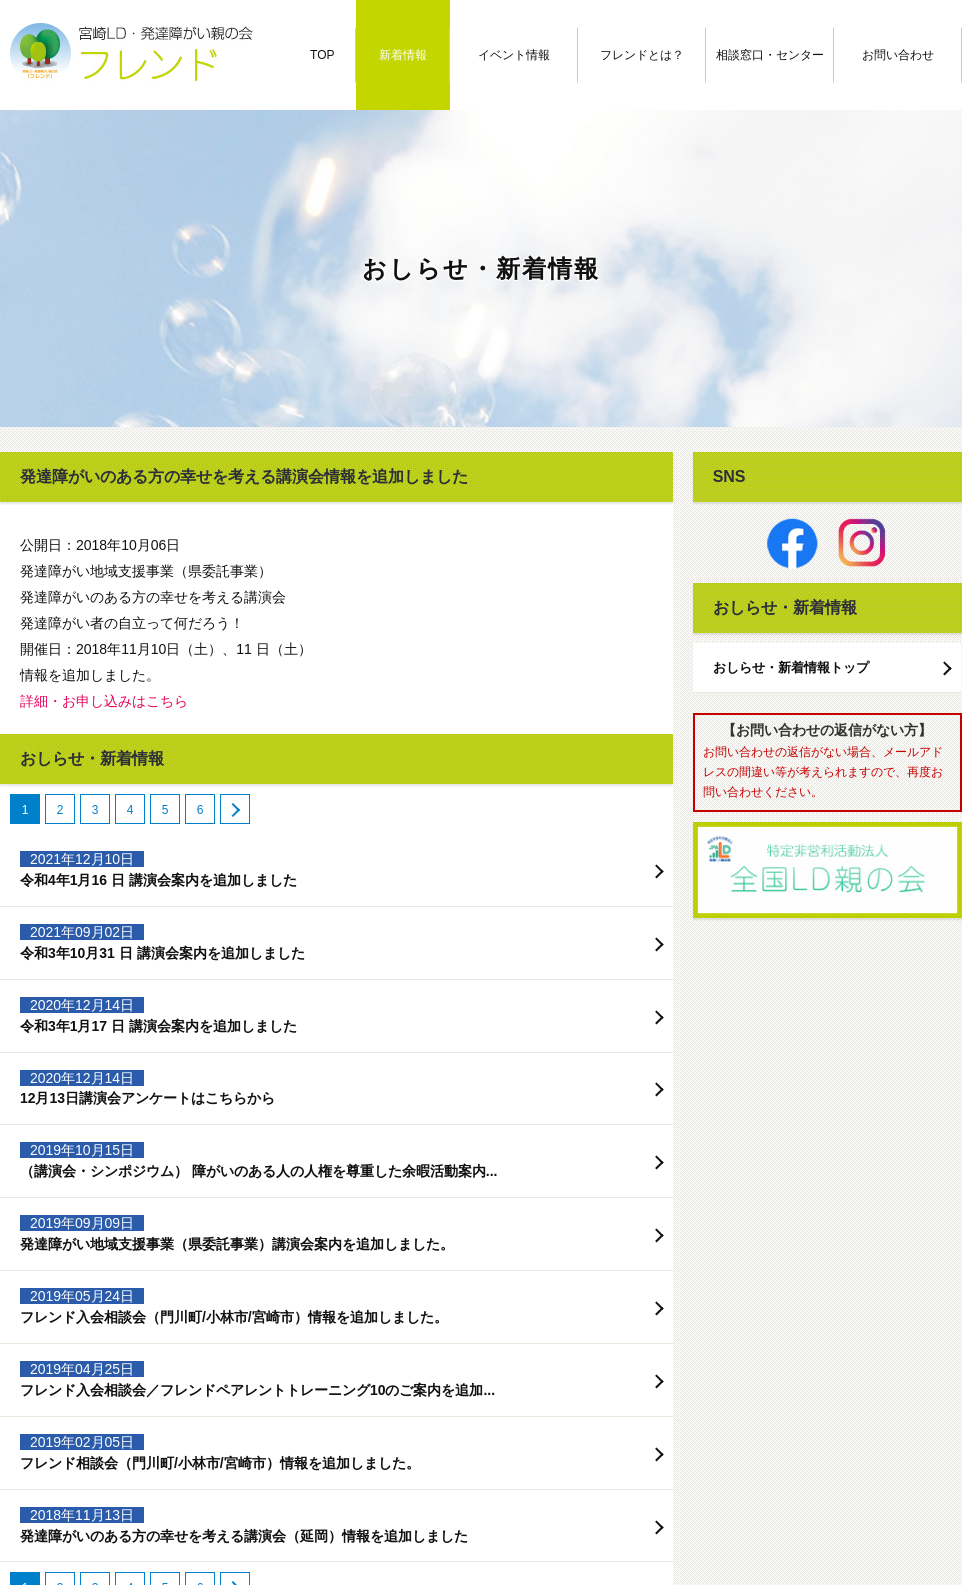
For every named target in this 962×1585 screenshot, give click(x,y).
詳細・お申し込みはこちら (104, 701)
